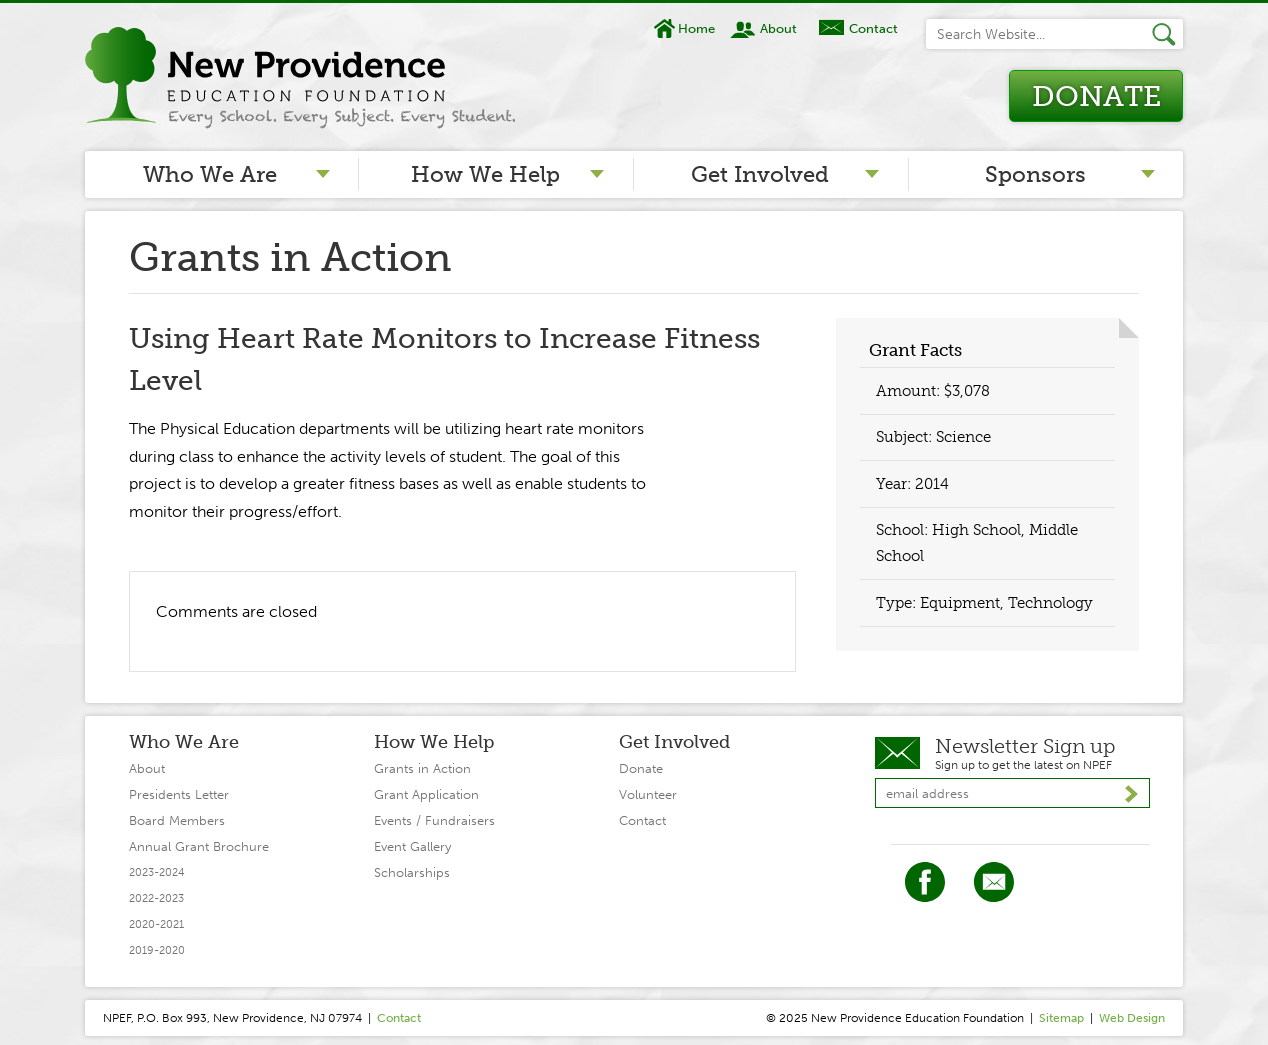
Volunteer (648, 794)
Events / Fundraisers (434, 820)
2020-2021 (156, 924)
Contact (873, 28)
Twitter (994, 882)
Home (696, 28)
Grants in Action (422, 768)
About (778, 28)
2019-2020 (157, 950)
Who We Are (210, 174)
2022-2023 (156, 898)
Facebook (925, 882)
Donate (1096, 96)
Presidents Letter (179, 794)
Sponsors (1035, 174)
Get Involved (760, 174)
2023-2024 (157, 872)
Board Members (177, 820)
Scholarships (412, 872)
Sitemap (1061, 1018)
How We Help (485, 174)
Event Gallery (412, 846)
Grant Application (426, 794)
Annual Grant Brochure (199, 846)
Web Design (1132, 1018)
